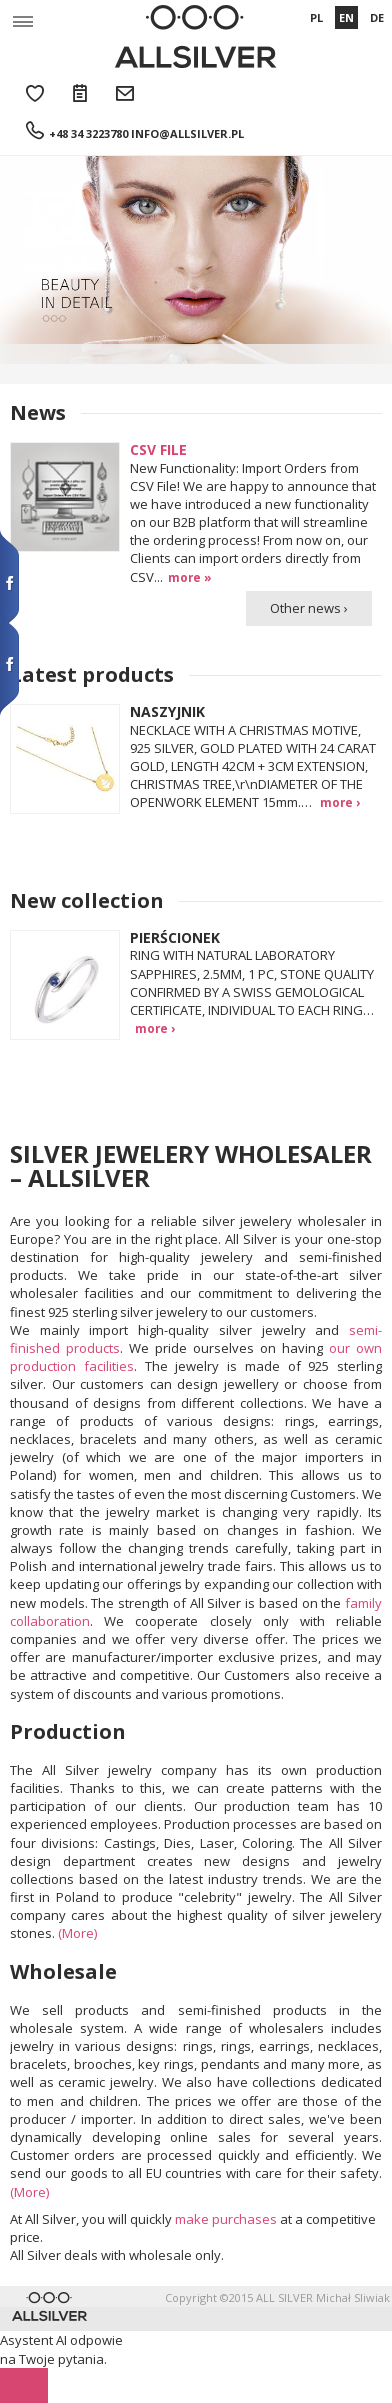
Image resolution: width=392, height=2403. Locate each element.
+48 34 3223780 (88, 133)
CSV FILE (158, 449)
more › (340, 802)
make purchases (226, 2219)
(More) (77, 1933)
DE (377, 17)
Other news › (309, 608)
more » (190, 577)
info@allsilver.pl (187, 133)
